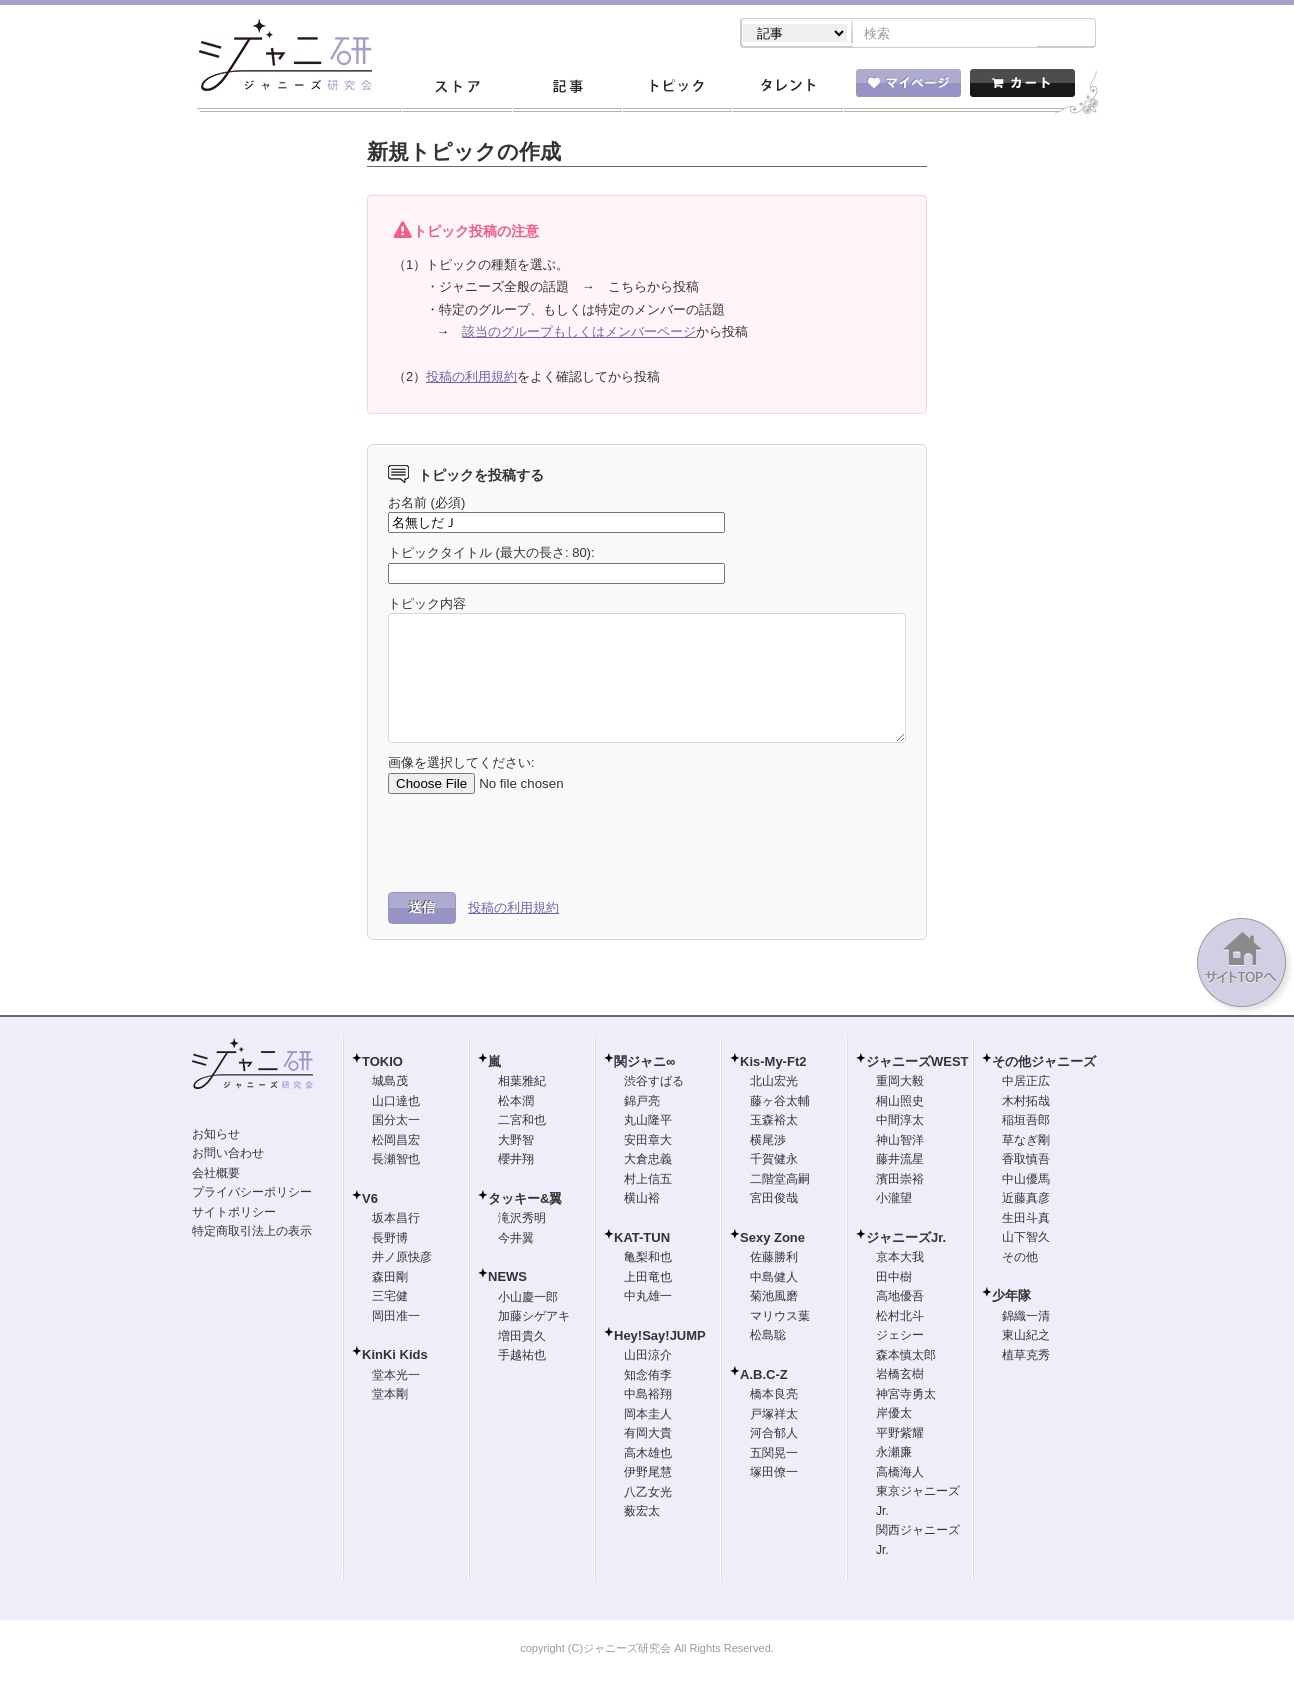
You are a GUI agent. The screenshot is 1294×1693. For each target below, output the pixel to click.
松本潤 (516, 1103)
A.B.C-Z (764, 1376)
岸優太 (894, 1415)
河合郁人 (774, 1435)
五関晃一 (774, 1455)
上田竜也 (648, 1279)
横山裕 (642, 1200)
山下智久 (1026, 1239)
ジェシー (900, 1337)
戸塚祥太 (774, 1416)
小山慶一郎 (528, 1299)
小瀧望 (894, 1200)
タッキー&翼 (525, 1200)
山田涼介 (648, 1357)
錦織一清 (1026, 1318)
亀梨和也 (648, 1259)
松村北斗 (900, 1318)
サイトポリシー (234, 1214)
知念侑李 (648, 1377)
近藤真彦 (1026, 1200)
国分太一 (396, 1122)
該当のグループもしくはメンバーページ (579, 333)
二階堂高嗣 (780, 1181)
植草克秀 (1026, 1357)
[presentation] (540, 845)
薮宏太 (642, 1513)
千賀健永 (774, 1161)
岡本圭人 (648, 1416)
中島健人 (774, 1279)
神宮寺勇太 (906, 1396)
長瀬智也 (396, 1161)
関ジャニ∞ (644, 1063)
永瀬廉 (894, 1454)
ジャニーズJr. (906, 1239)
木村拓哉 (1026, 1103)
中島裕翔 (648, 1396)
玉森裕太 (774, 1122)
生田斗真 (1026, 1220)
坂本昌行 (396, 1220)
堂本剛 (390, 1396)
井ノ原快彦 (402, 1259)
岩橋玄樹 (900, 1376)
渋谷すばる (654, 1083)
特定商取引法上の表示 (252, 1233)
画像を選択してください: (461, 764)
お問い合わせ (228, 1155)
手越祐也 (522, 1357)
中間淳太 (900, 1122)
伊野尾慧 (648, 1474)
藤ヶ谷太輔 (780, 1103)
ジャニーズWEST (917, 1063)
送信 (422, 909)
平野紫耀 (900, 1435)
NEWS (507, 1278)
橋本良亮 (774, 1396)
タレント (787, 89)
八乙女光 (648, 1494)
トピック (677, 89)
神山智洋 (900, 1142)
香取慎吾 (1026, 1161)
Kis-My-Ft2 (773, 1063)
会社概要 (216, 1175)
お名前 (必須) (426, 504)
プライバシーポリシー (252, 1194)
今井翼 (516, 1240)
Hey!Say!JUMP (660, 1337)
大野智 (516, 1142)
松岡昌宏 (396, 1142)
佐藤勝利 (774, 1259)
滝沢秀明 (522, 1220)
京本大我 (900, 1259)
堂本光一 (396, 1377)
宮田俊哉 (774, 1200)
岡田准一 (396, 1318)
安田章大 (648, 1142)
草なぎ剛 (1026, 1142)
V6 (370, 1200)
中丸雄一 (648, 1298)
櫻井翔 (516, 1161)
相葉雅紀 (522, 1083)
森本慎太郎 (906, 1357)
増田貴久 (522, 1338)
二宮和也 (522, 1122)
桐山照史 (900, 1103)
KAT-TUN (642, 1239)
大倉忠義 (648, 1161)
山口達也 (396, 1103)
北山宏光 (774, 1083)
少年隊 (1011, 1297)
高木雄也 (648, 1455)
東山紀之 (1026, 1337)
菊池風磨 (774, 1298)
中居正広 (1026, 1083)
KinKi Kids (395, 1356)
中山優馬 (1026, 1181)
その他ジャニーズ (1044, 1063)
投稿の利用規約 (471, 378)
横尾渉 (768, 1142)
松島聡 (768, 1337)
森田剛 (390, 1279)
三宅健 (390, 1298)
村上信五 (648, 1181)
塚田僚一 (774, 1474)
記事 (567, 89)
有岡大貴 (648, 1435)
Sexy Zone (772, 1239)
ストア (457, 89)
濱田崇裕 (900, 1181)
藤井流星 (900, 1161)
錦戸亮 (642, 1103)
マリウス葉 (780, 1318)
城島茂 (390, 1083)
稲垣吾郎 (1026, 1122)
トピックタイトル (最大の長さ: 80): (491, 554)
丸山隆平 (648, 1122)
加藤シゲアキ (534, 1318)
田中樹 (894, 1279)
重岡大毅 (900, 1083)
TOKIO (382, 1063)
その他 (1020, 1259)
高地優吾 (900, 1298)
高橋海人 (900, 1474)
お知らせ (216, 1136)
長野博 (390, 1240)
